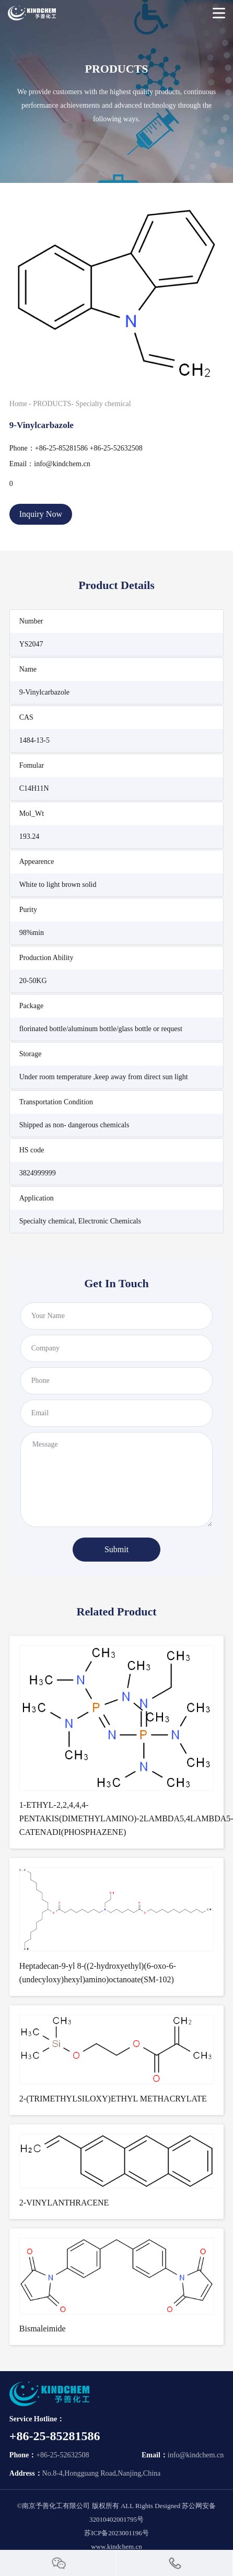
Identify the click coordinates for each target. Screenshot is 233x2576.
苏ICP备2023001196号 (116, 2533)
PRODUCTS (52, 404)
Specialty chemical (103, 404)
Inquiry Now (40, 514)
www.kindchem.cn (116, 2546)
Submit (116, 1549)
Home (18, 404)
